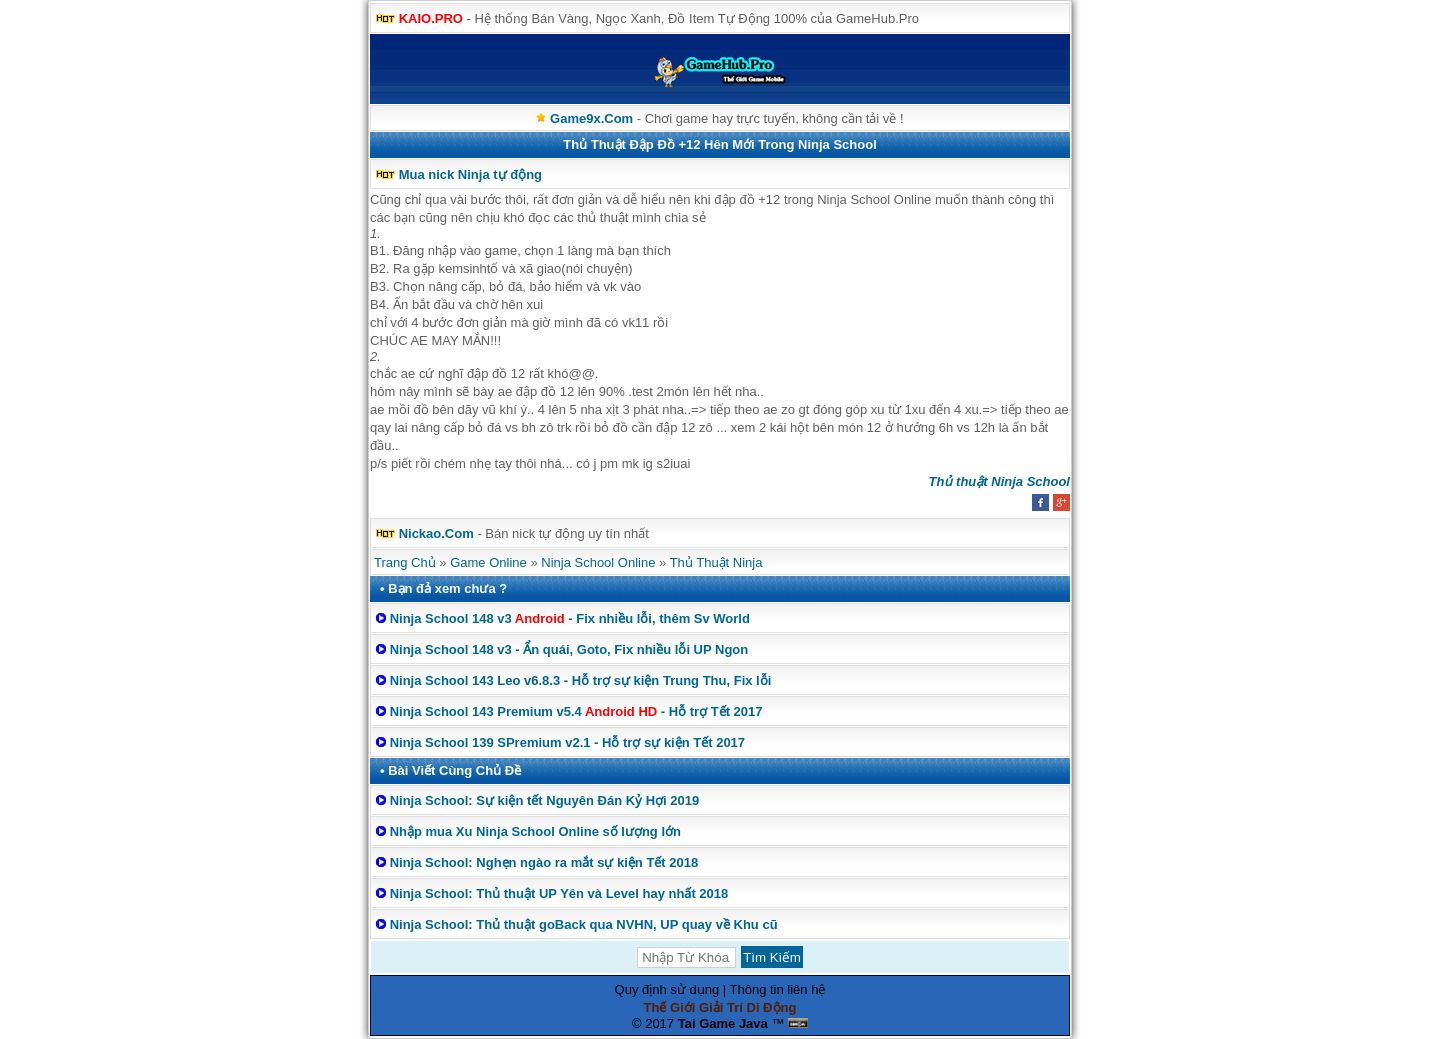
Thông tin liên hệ (778, 989)
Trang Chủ (405, 562)
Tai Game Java (723, 1023)
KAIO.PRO (431, 18)
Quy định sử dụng (667, 989)
